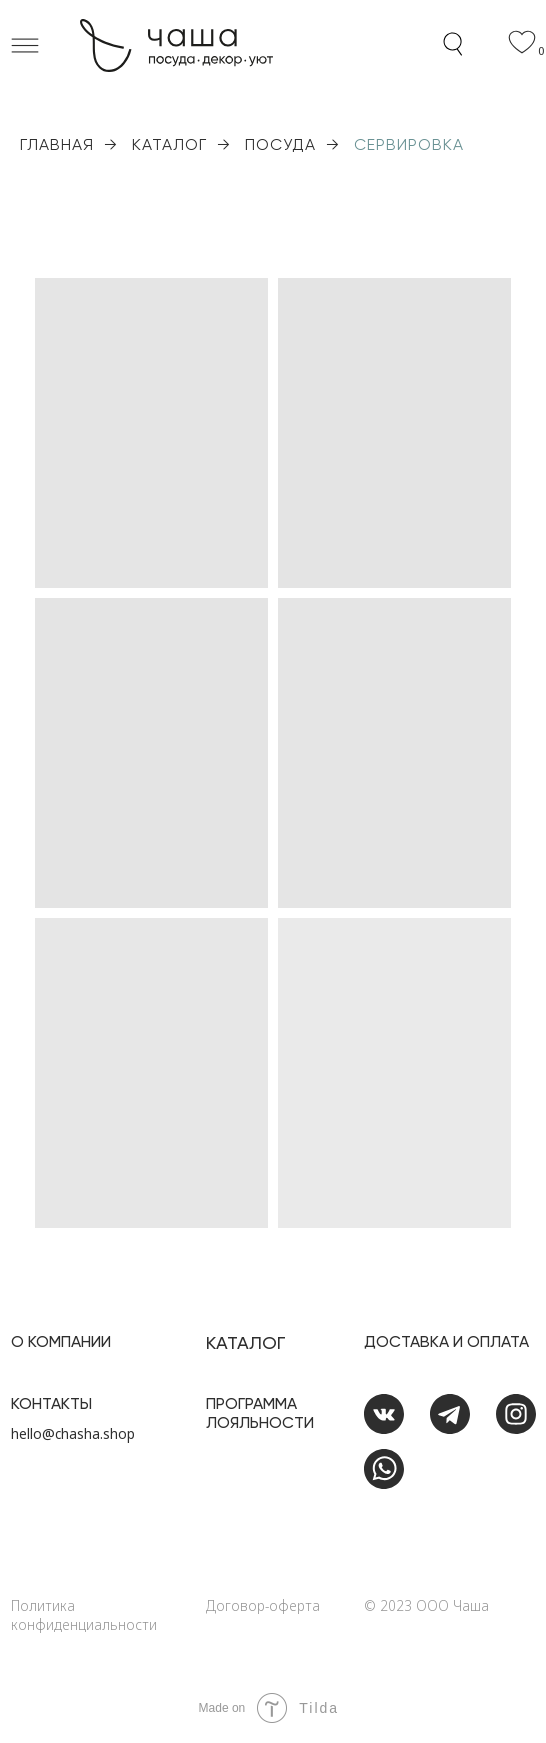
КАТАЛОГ (169, 144)
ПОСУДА (280, 144)
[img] (516, 1527)
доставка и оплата (446, 1341)
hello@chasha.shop (73, 1433)
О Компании (61, 1341)
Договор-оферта (263, 1605)
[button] (24, 45)
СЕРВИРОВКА (409, 144)
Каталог (246, 1343)
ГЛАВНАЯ (57, 144)
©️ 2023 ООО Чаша (426, 1605)
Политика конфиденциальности (84, 1615)
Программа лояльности (260, 1413)
